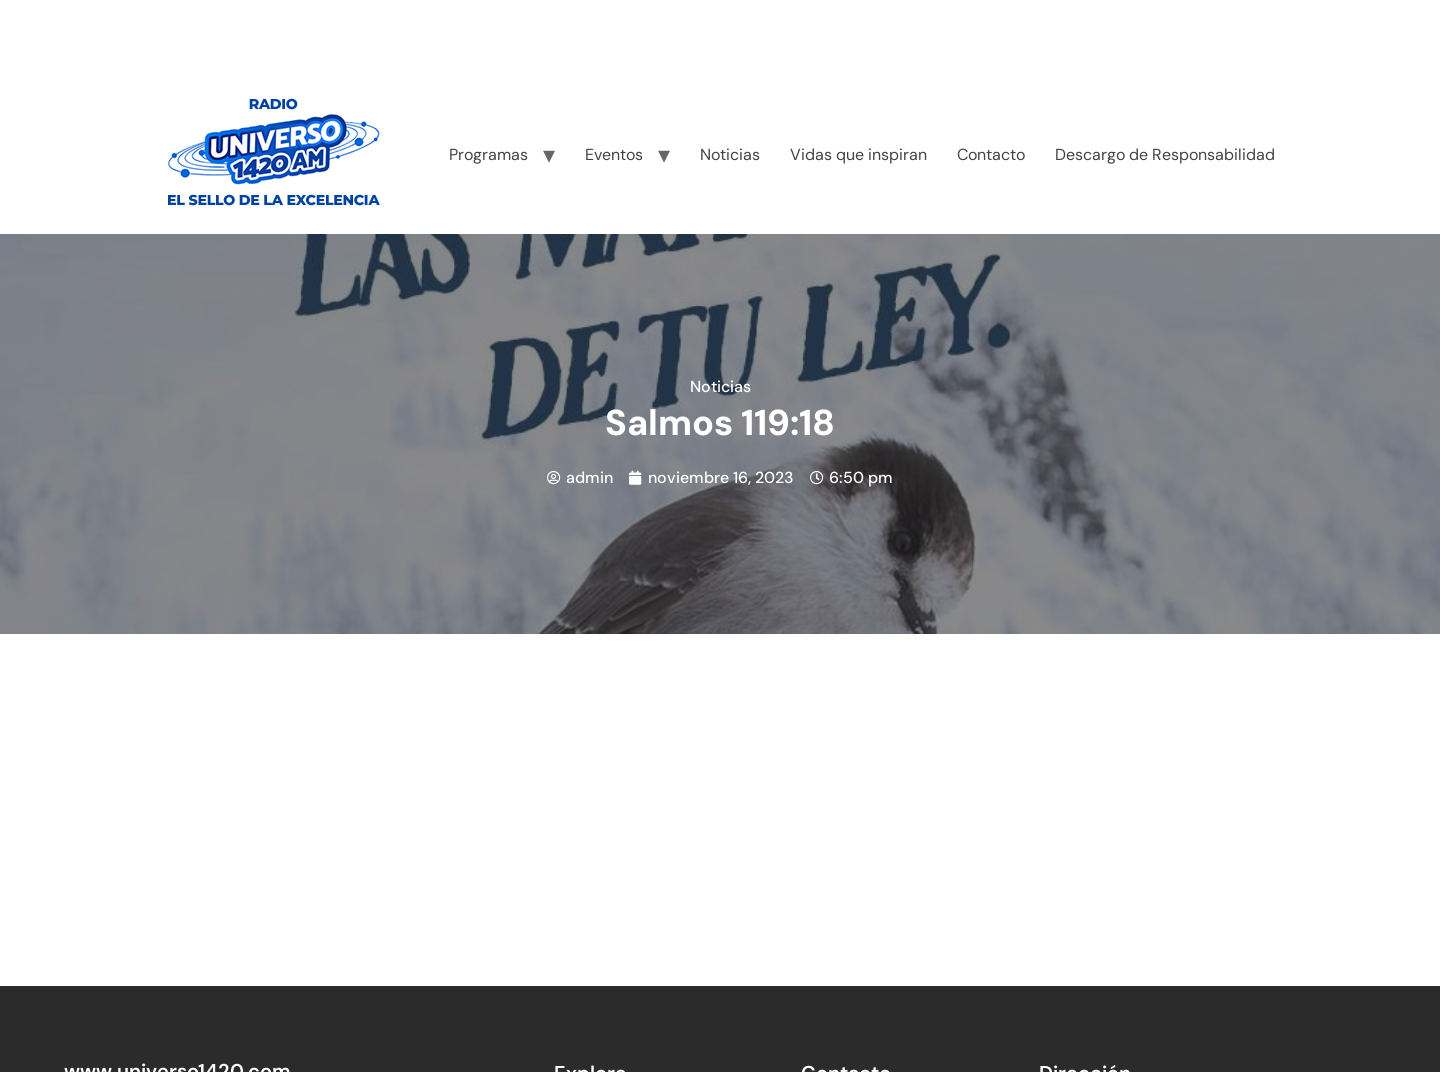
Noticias (730, 154)
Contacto (991, 154)
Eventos (614, 154)
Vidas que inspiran (858, 154)
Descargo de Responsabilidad (1165, 154)
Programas (488, 154)
